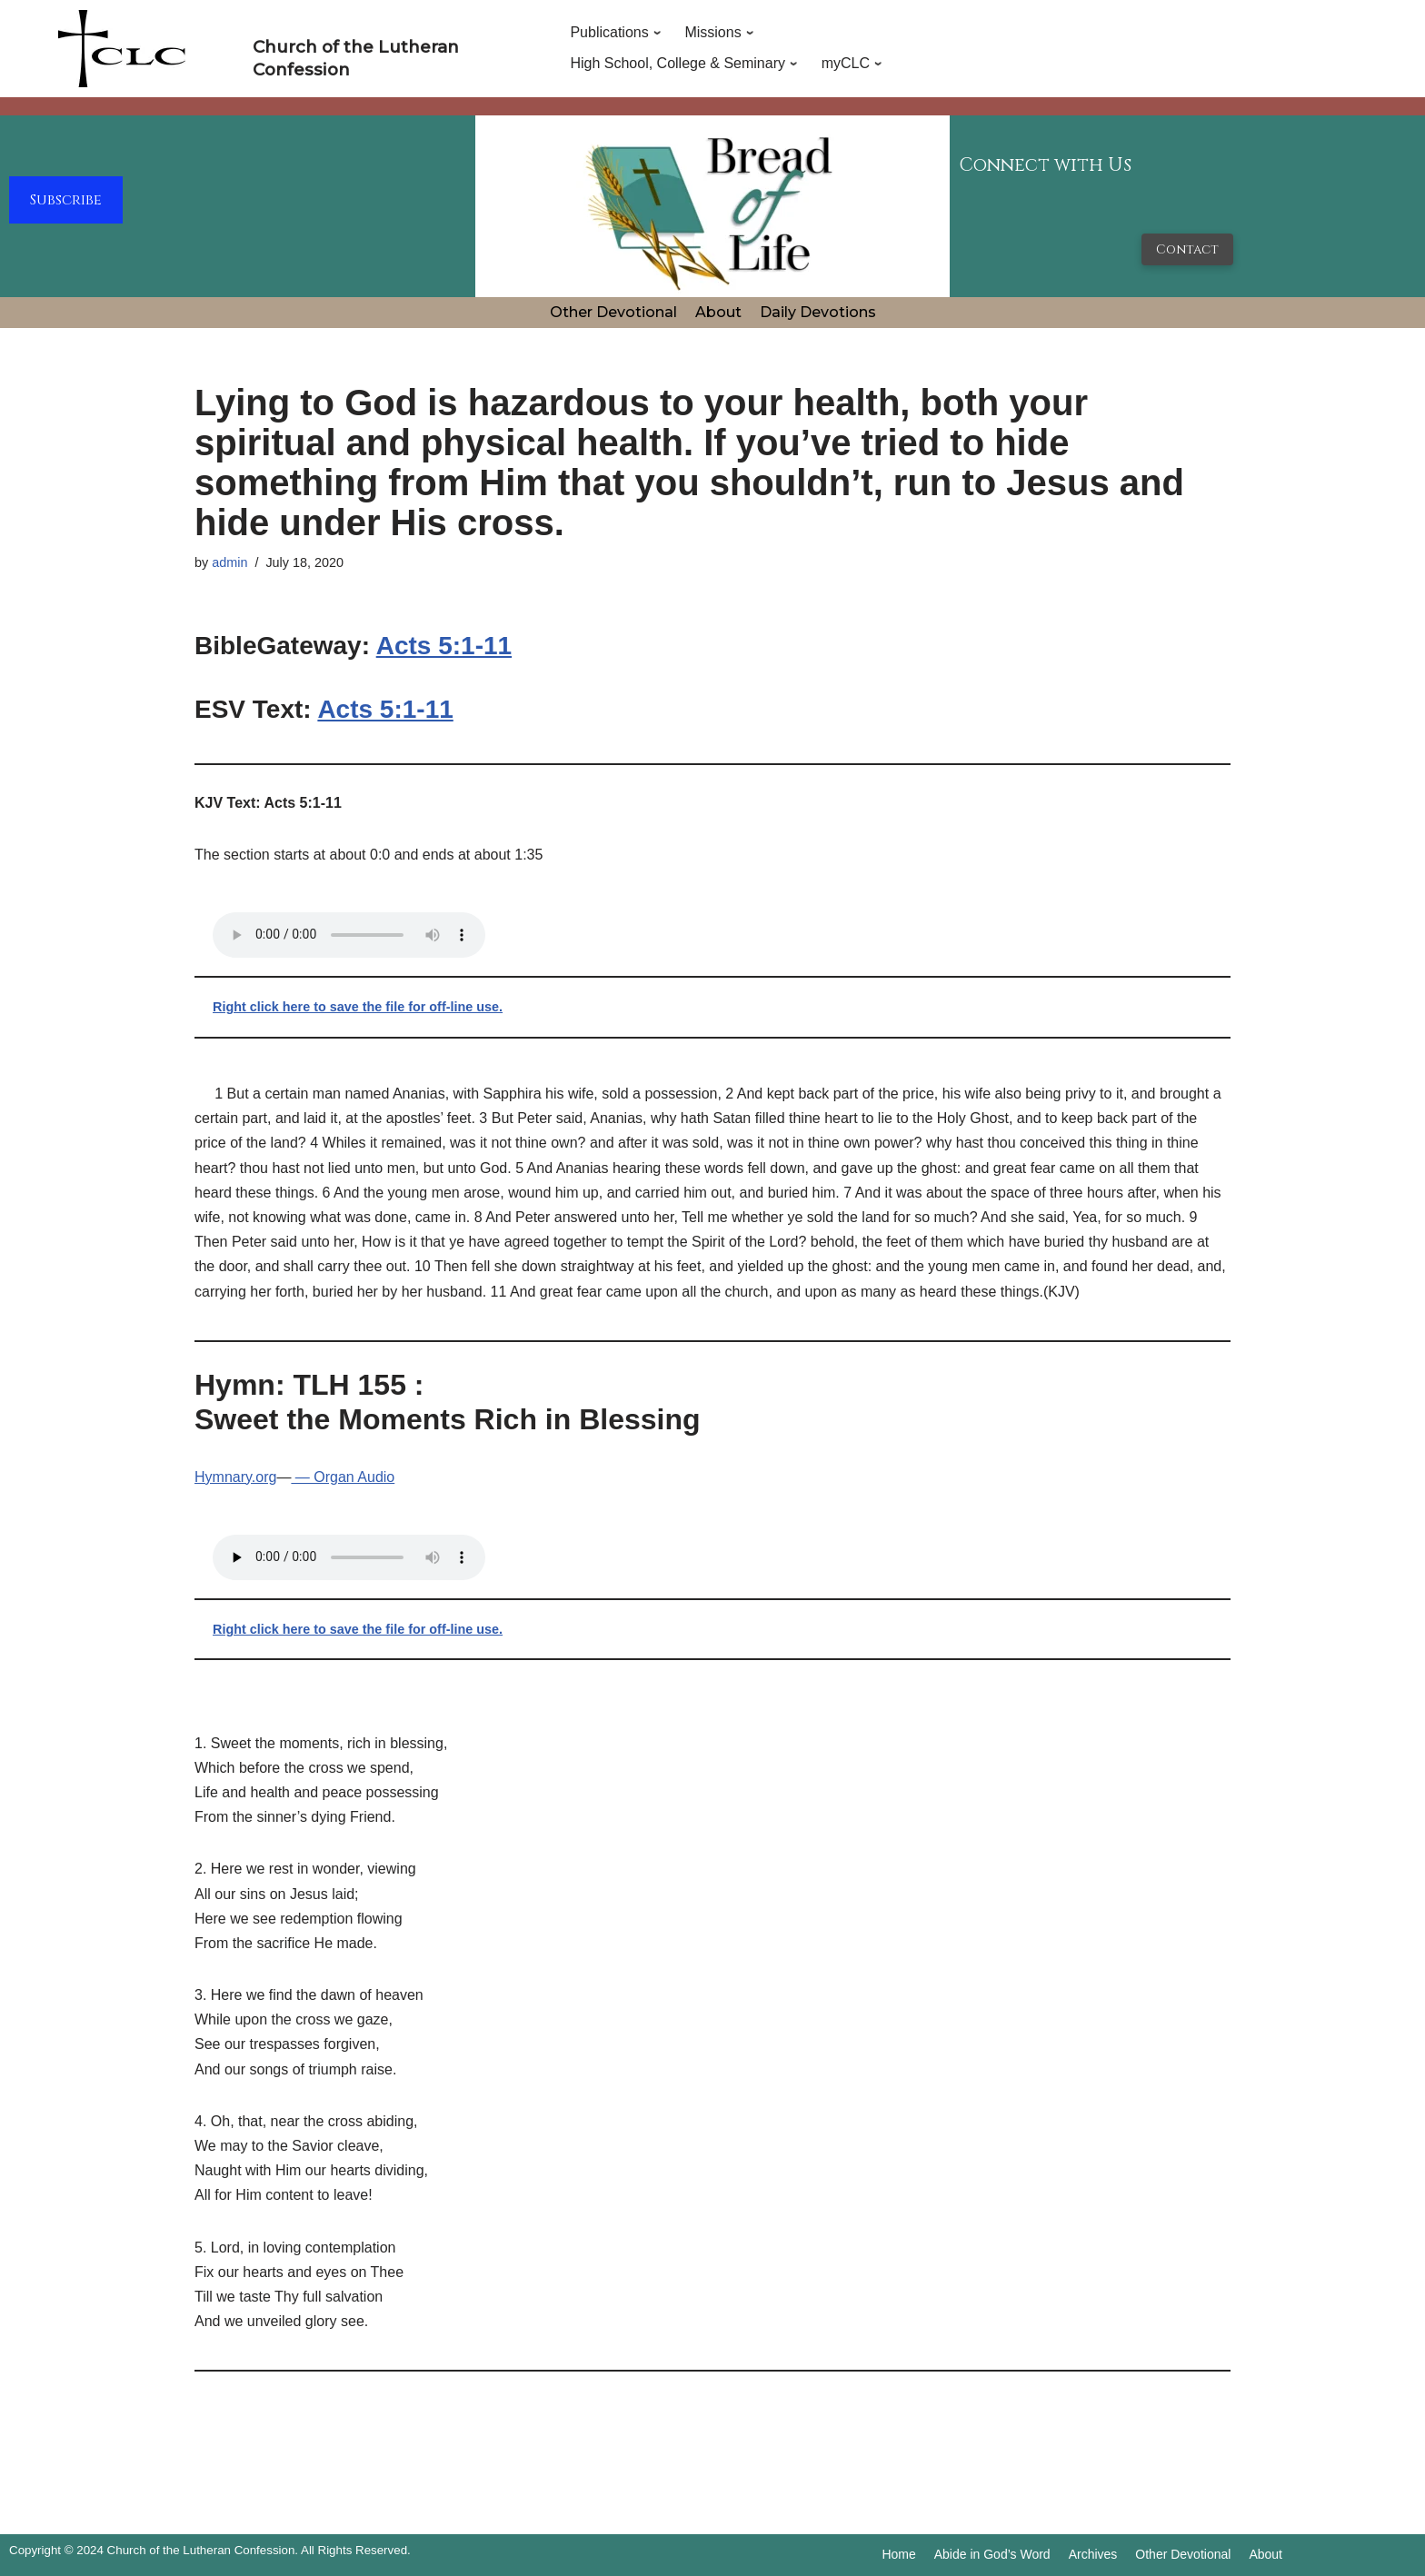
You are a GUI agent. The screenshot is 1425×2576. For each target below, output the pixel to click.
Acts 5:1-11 (444, 646)
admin (229, 562)
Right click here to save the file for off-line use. (358, 1007)
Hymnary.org (235, 1477)
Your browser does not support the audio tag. (349, 935)
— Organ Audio (342, 1477)
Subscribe (66, 200)
